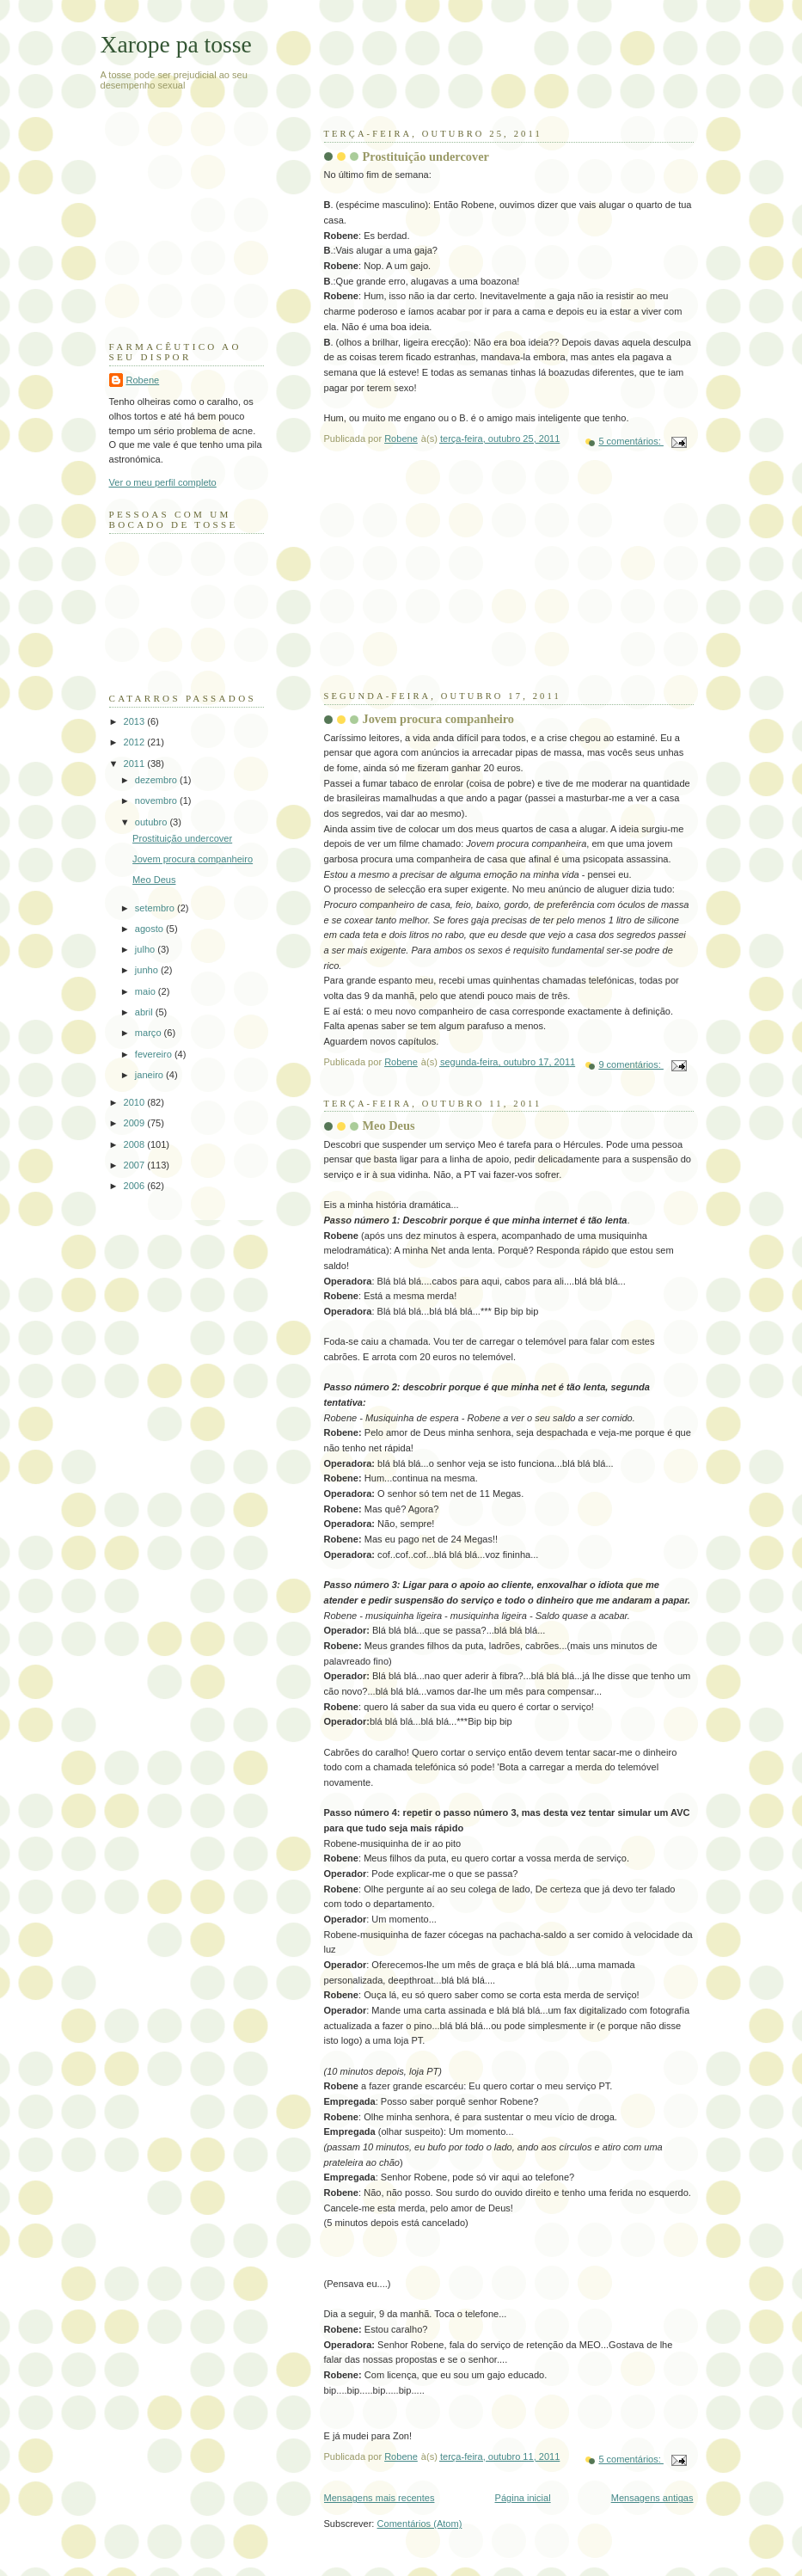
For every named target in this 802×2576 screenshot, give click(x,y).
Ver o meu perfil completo (163, 482)
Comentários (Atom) (419, 2523)
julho (146, 949)
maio (146, 991)
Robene (143, 380)
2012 (136, 742)
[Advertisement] (453, 582)
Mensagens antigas (652, 2498)
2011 (136, 763)
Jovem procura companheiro (439, 719)
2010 (136, 1102)
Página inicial (523, 2498)
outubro (152, 822)
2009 (136, 1123)
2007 (136, 1165)
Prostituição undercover (426, 156)
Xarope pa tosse (176, 44)
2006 (136, 1186)
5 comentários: (631, 441)
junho (148, 970)
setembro (156, 908)
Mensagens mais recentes (379, 2498)
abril (145, 1012)
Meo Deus (389, 1125)
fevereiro (154, 1054)
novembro (157, 800)
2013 (136, 721)
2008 (136, 1144)
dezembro (157, 780)
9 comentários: (631, 1064)
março (149, 1032)
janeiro (150, 1075)
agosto (150, 928)
